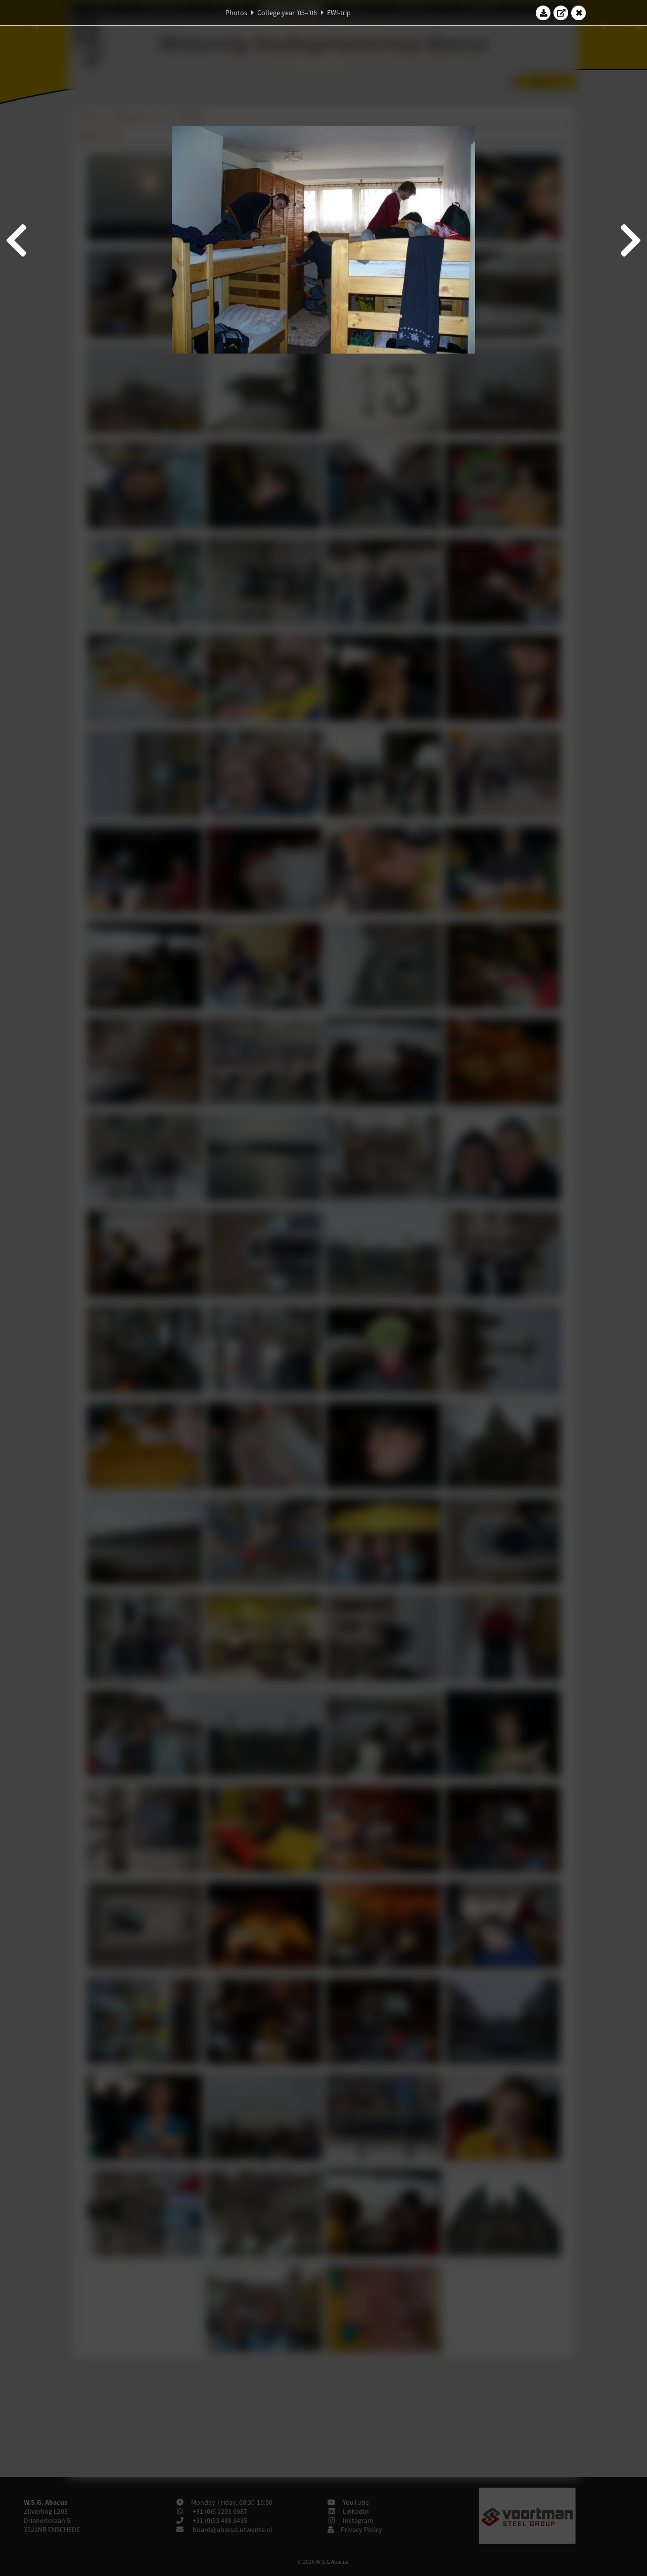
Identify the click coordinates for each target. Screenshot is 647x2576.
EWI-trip (339, 12)
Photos (236, 12)
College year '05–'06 (287, 12)
